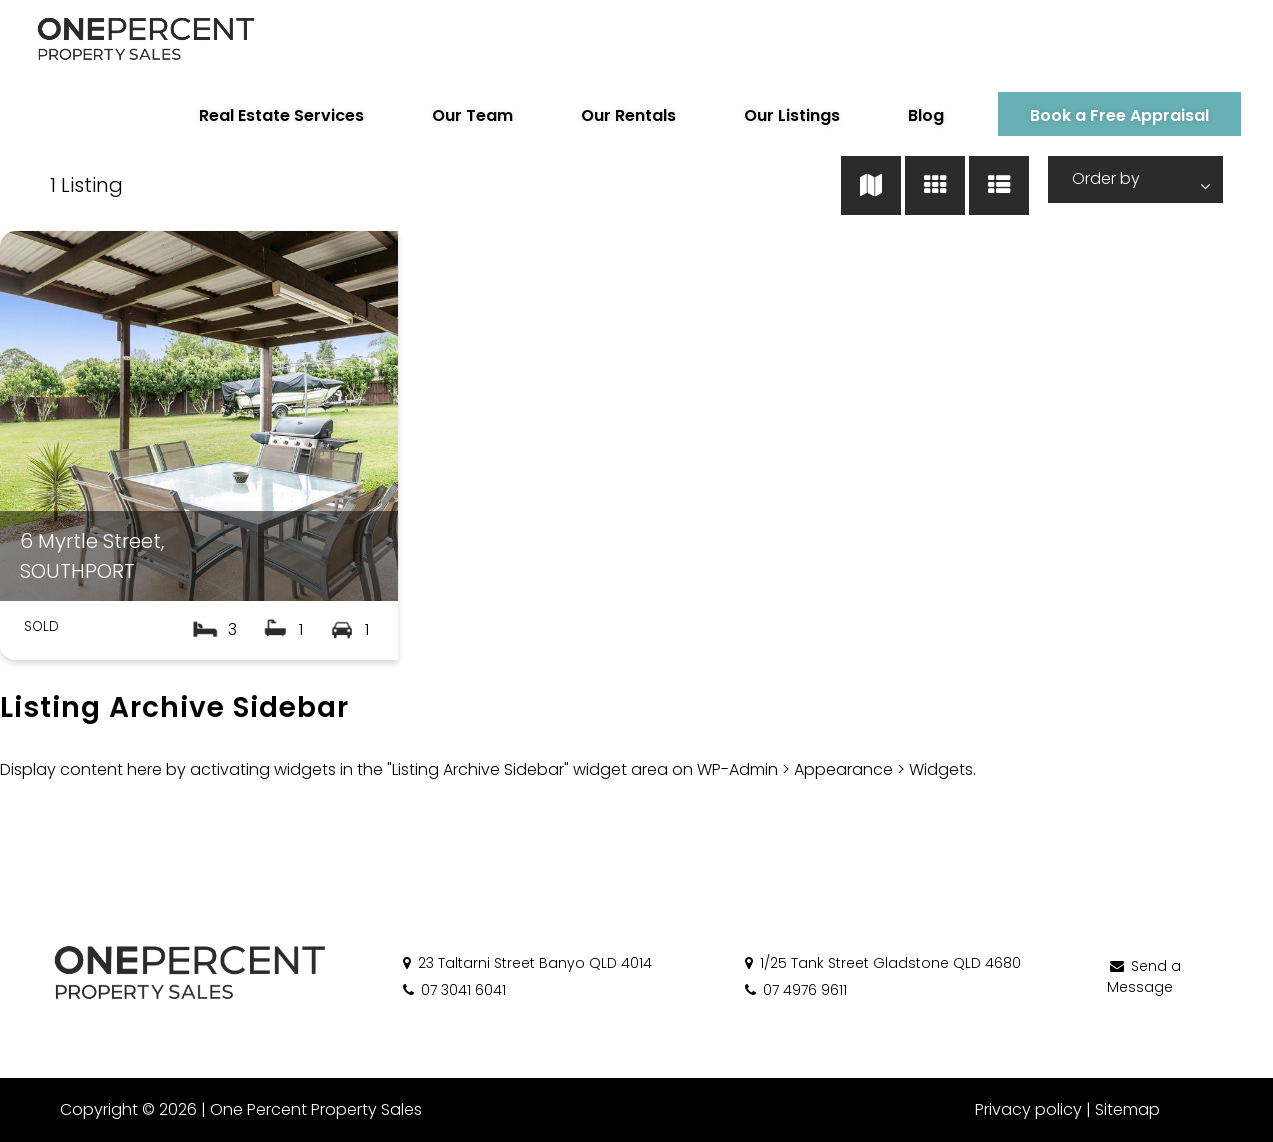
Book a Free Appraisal (1119, 115)
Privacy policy (1028, 1109)
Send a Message (1144, 976)
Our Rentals (628, 115)
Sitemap (1127, 1109)
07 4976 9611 (794, 990)
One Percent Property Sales (316, 1109)
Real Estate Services (281, 115)
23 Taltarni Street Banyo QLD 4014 (526, 963)
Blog (926, 115)
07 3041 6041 (453, 990)
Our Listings (792, 115)
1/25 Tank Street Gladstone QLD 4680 (881, 963)
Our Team (472, 115)
